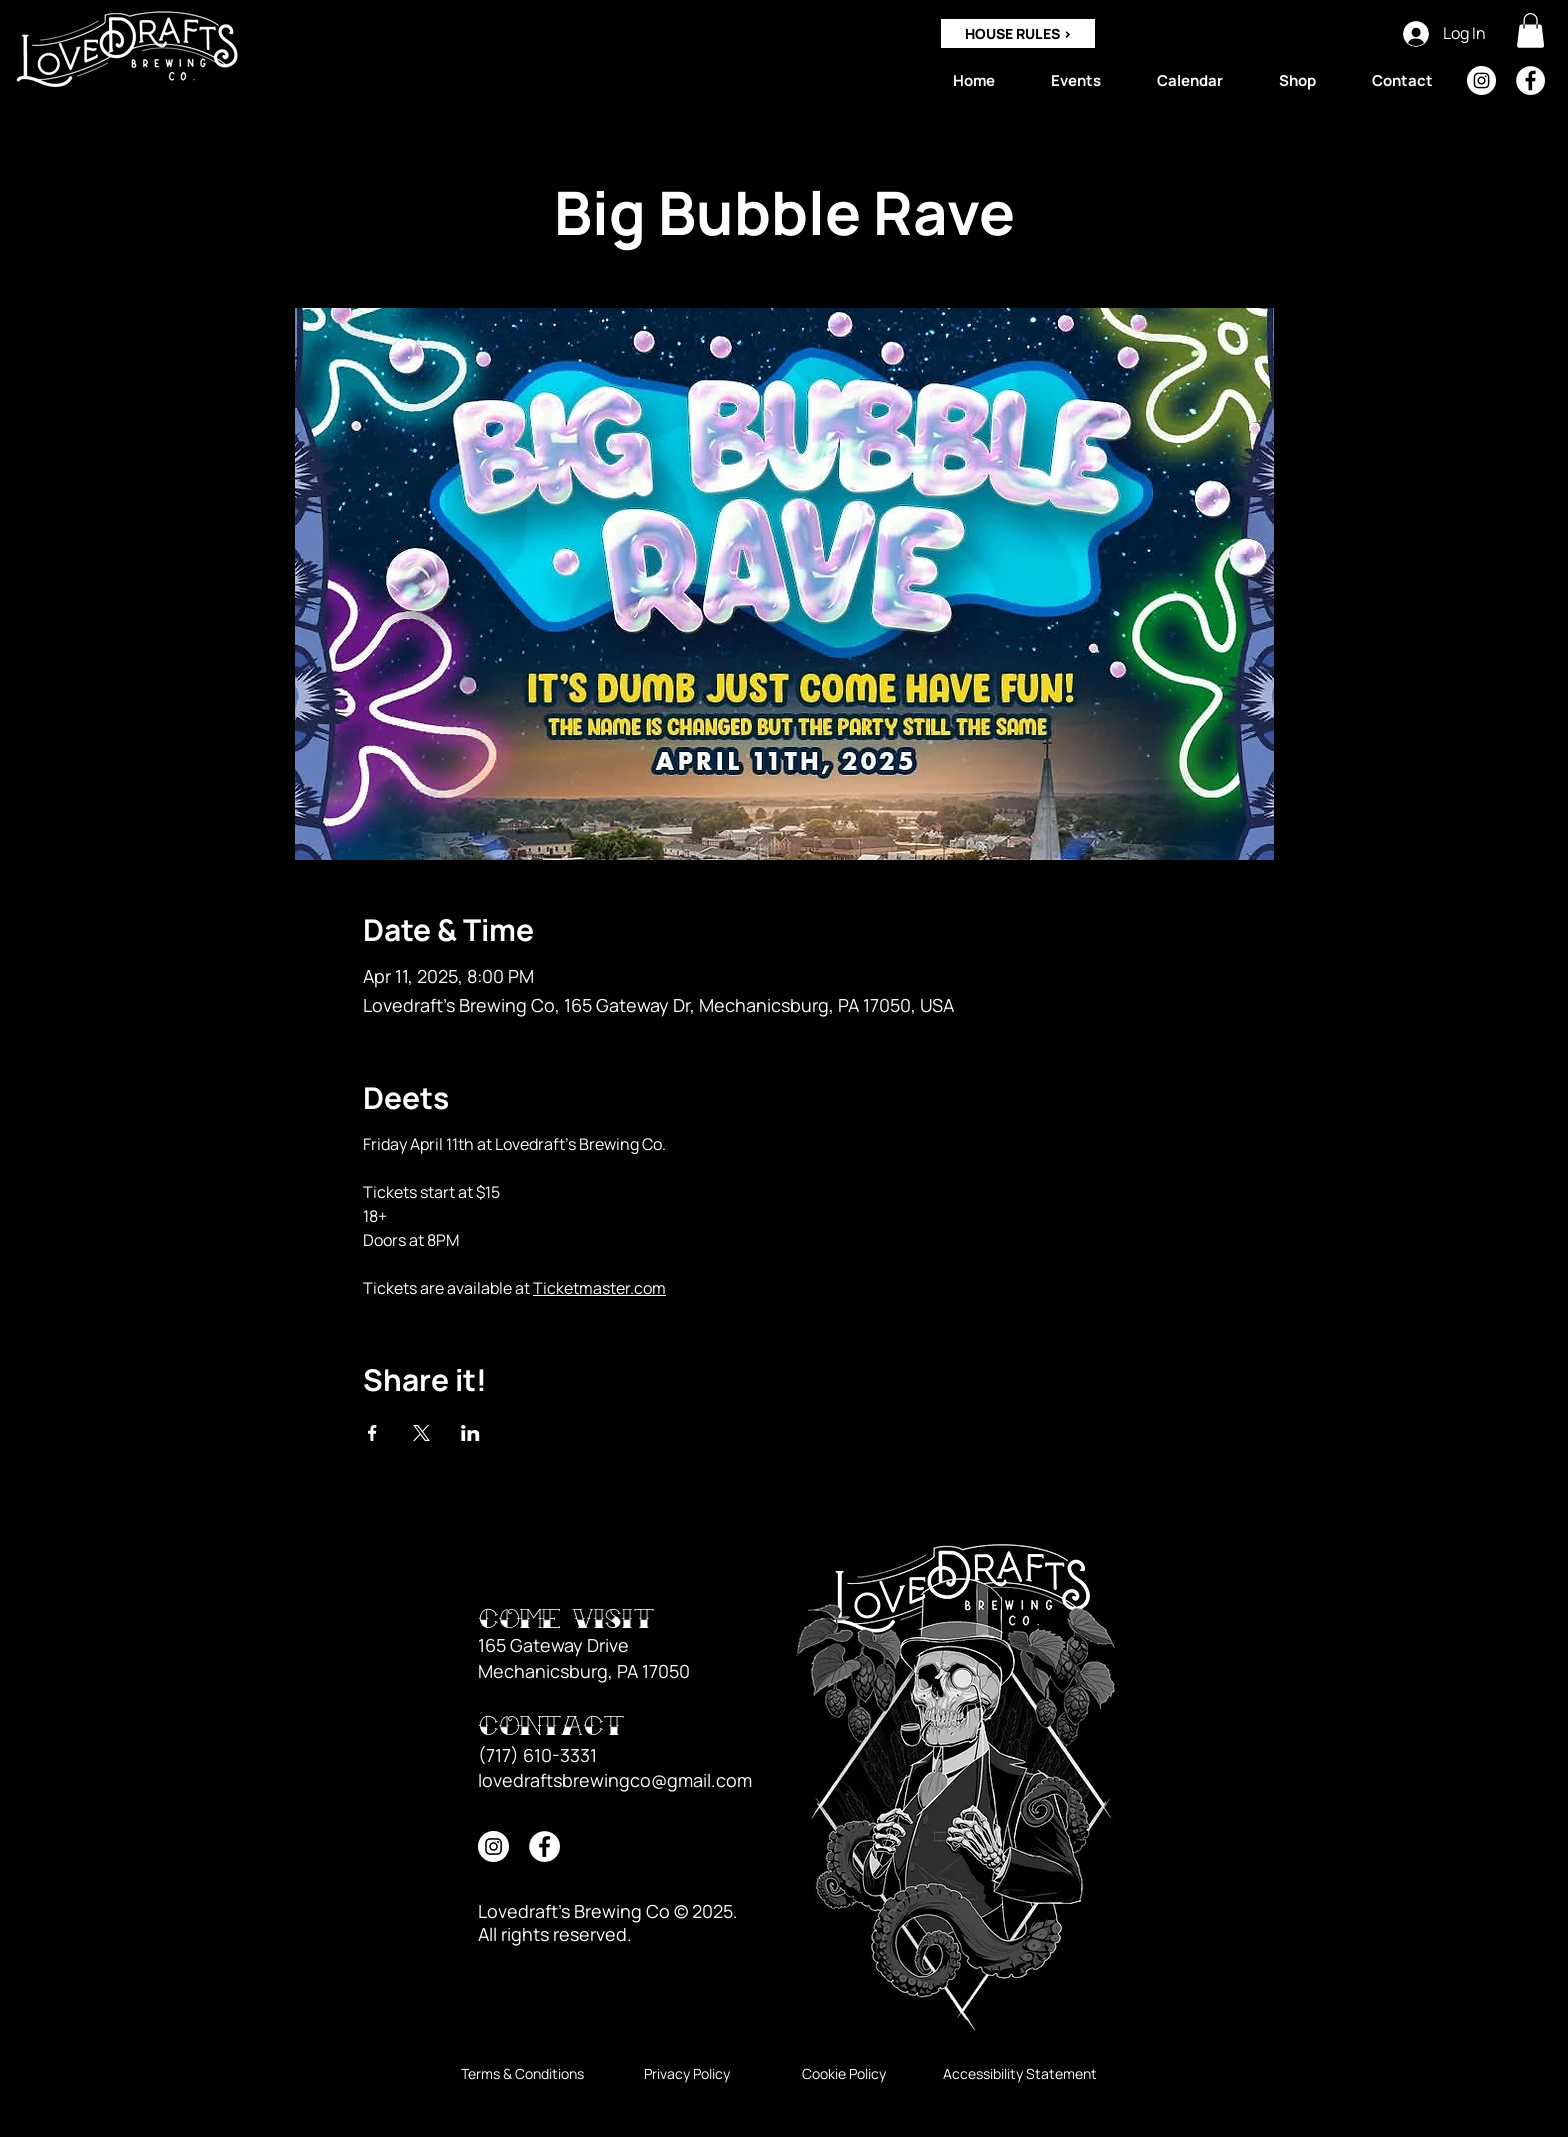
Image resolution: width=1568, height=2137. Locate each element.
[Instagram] (1481, 80)
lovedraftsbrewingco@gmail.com (615, 1780)
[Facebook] (1530, 80)
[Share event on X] (421, 1433)
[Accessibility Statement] (1020, 2074)
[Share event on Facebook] (372, 1433)
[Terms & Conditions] (522, 2074)
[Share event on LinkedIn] (470, 1433)
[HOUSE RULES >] (1018, 33)
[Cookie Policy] (843, 2074)
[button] (1530, 30)
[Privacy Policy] (686, 2074)
